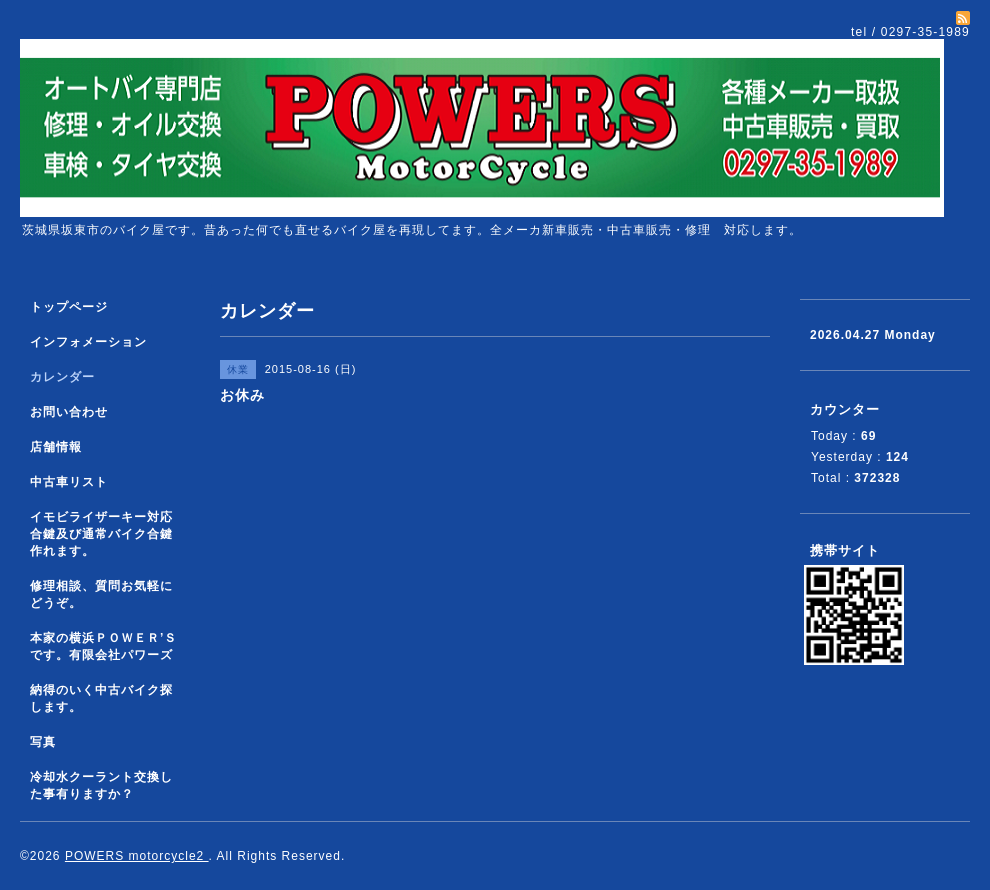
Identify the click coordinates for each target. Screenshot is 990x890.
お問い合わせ (69, 412)
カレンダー (62, 377)
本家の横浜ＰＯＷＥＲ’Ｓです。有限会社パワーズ (103, 646)
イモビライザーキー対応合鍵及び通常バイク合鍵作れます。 (101, 534)
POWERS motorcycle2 (137, 856)
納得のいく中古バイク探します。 (101, 698)
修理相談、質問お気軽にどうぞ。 (101, 594)
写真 (43, 742)
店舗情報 (56, 447)
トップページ (69, 307)
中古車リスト (69, 482)
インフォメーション (88, 342)
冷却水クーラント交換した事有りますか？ (101, 785)
